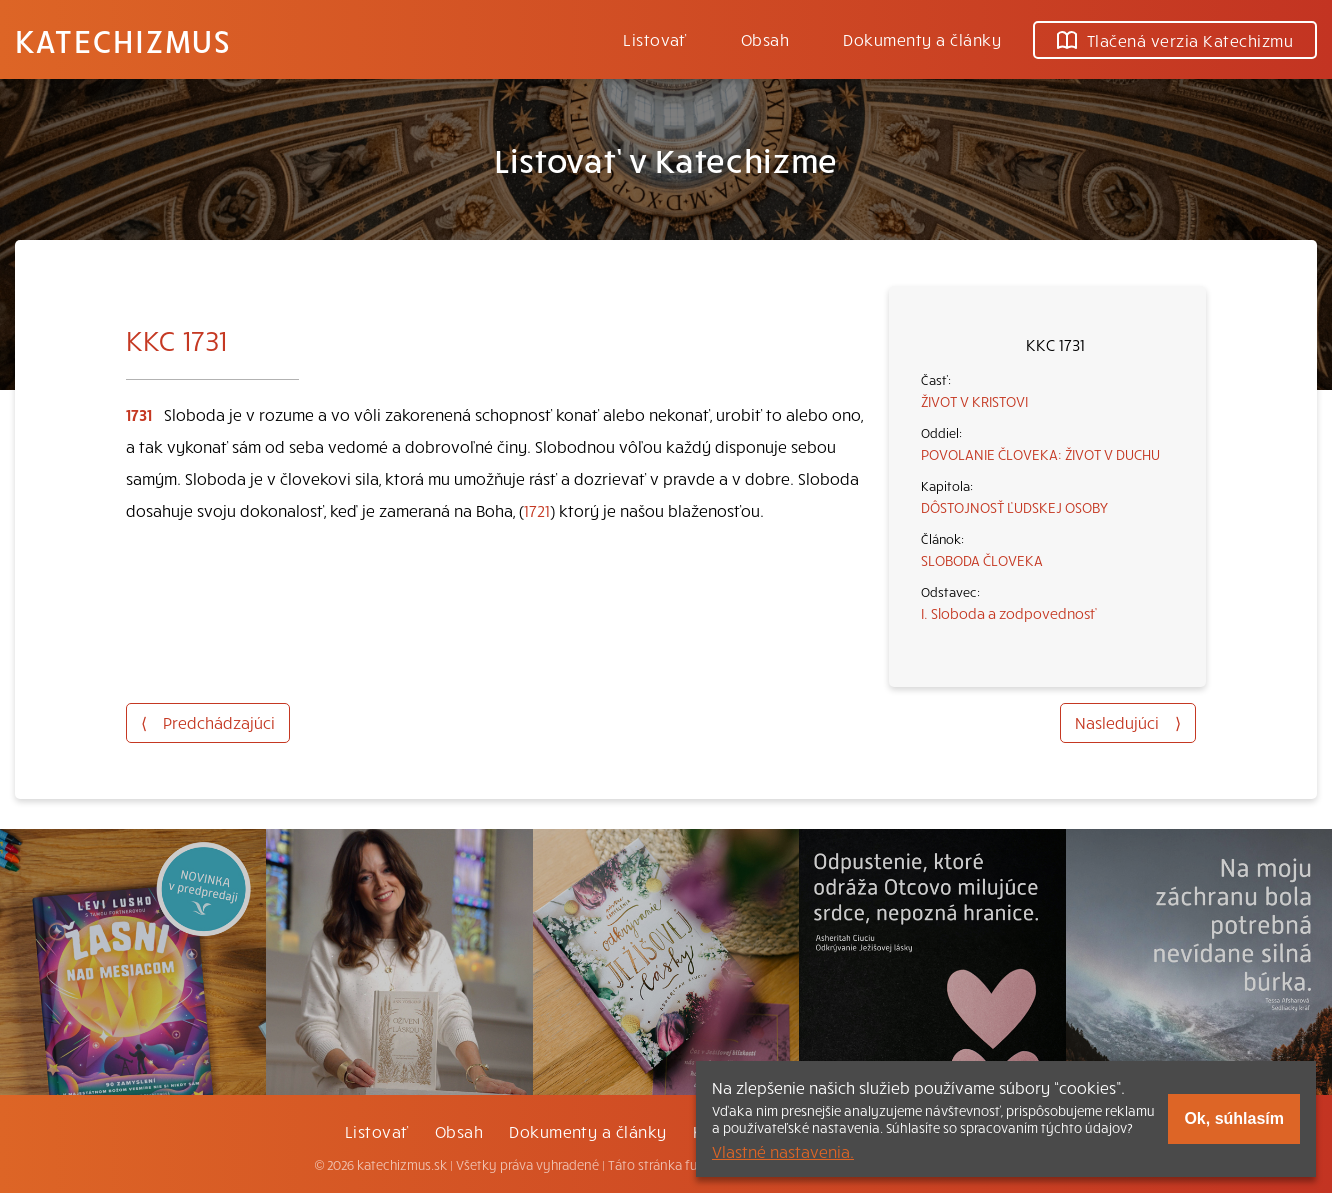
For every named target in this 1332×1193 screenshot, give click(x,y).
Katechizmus (123, 40)
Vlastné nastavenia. (783, 1151)
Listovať (655, 39)
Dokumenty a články (922, 39)
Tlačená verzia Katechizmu (1175, 40)
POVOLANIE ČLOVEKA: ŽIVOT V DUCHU (1040, 454)
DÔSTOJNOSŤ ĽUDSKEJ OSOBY (1014, 507)
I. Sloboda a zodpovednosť (1009, 613)
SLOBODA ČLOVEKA (982, 560)
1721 (537, 510)
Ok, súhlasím (1234, 1118)
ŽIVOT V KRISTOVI (974, 401)
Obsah (765, 39)
